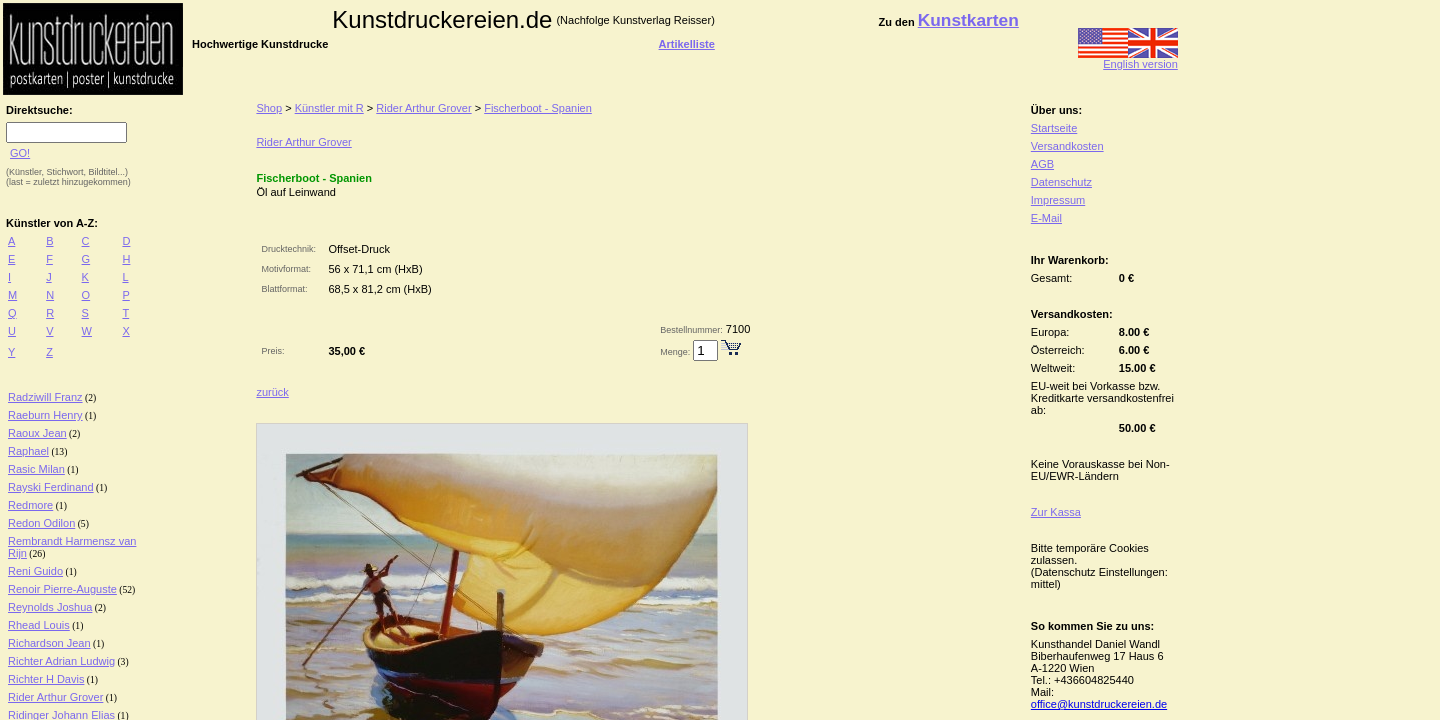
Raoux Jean (37, 433)
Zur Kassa (1056, 512)
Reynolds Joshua (50, 607)
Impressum (1058, 200)
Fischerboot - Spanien (538, 108)
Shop (269, 108)
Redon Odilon (41, 523)
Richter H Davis (46, 679)
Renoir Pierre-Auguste (62, 589)
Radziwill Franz (45, 397)
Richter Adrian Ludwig (61, 661)
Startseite (1054, 128)
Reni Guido (35, 571)
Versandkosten (1067, 146)
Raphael (28, 451)
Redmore (30, 505)
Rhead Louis (39, 625)
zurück (272, 392)
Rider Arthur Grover (55, 697)
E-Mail (1046, 218)
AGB (1042, 164)
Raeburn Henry (45, 415)
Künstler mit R (329, 108)
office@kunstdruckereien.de (1099, 704)
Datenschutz (1061, 182)
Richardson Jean (49, 643)
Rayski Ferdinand (51, 487)
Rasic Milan (36, 469)
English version (1128, 59)
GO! (20, 153)
